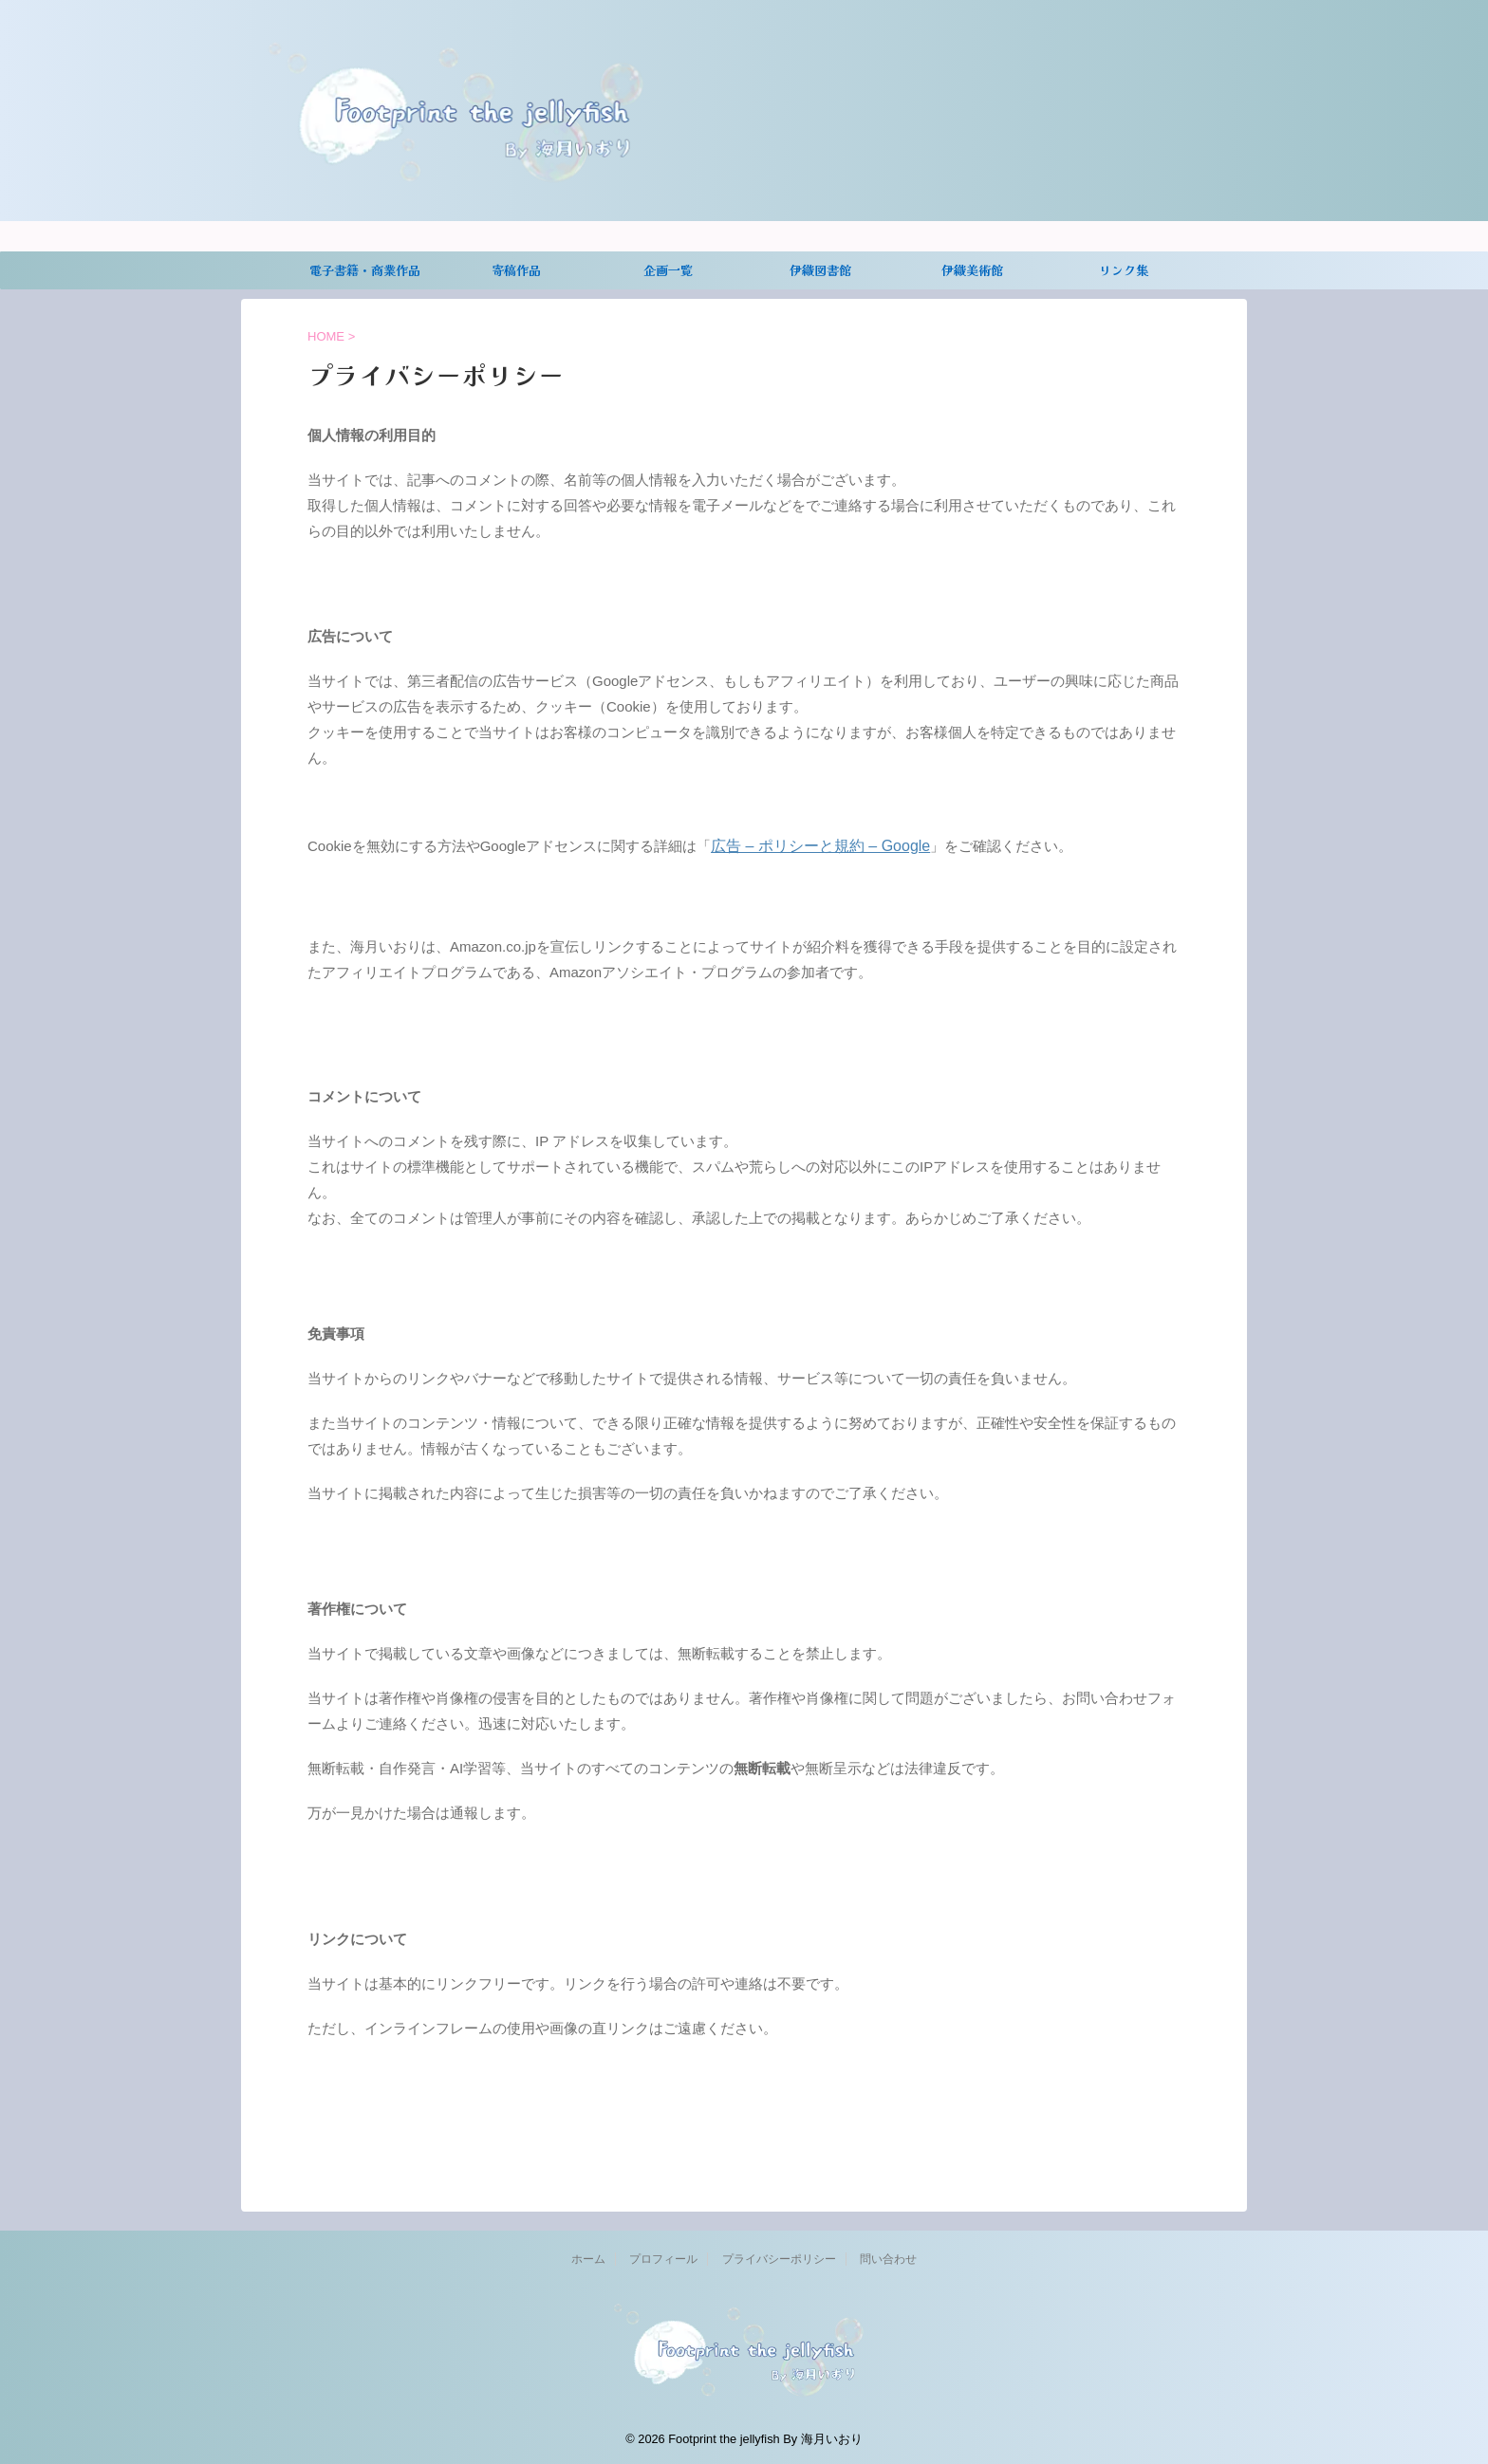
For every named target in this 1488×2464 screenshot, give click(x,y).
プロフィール (663, 2256)
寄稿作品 (516, 270)
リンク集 (1123, 270)
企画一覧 (668, 270)
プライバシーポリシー (779, 2256)
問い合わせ (888, 2256)
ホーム (588, 2256)
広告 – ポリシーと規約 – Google (814, 845)
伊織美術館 (972, 270)
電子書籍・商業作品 (364, 270)
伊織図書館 (820, 270)
